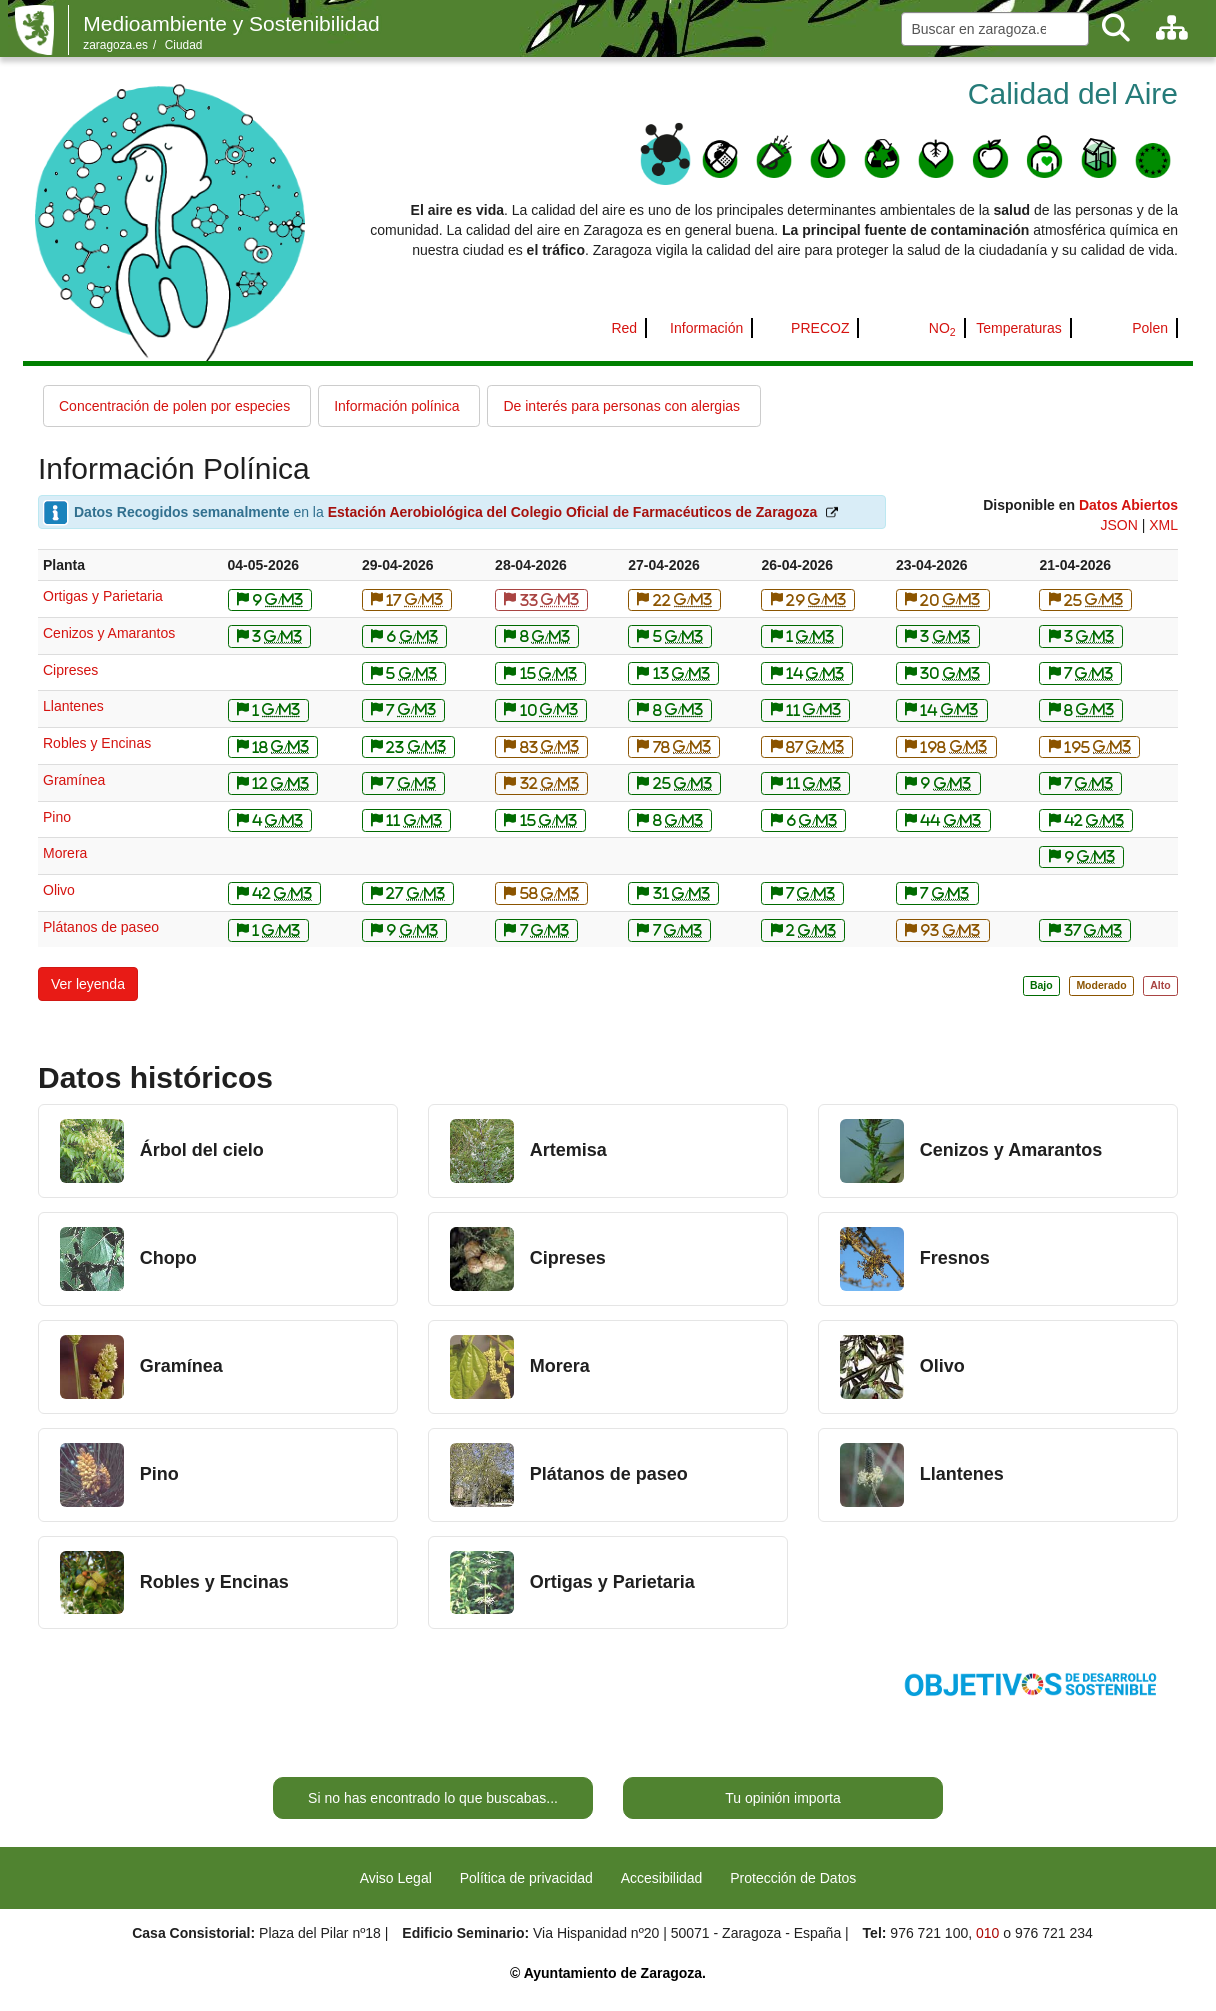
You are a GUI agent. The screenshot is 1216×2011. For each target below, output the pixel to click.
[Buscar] (1116, 28)
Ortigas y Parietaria (103, 596)
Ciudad (184, 45)
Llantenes (73, 706)
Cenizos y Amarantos (109, 633)
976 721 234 (1054, 1933)
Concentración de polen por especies (174, 406)
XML (1163, 525)
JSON (1118, 525)
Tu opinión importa (782, 1798)
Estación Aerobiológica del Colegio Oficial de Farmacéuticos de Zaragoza (573, 512)
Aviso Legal (396, 1878)
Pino (57, 817)
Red (624, 328)
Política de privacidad (526, 1878)
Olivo (59, 890)
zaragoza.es (115, 45)
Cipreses (70, 670)
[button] (88, 984)
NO (942, 328)
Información (706, 328)
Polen (1150, 328)
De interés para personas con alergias (621, 406)
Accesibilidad (662, 1878)
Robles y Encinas (97, 743)
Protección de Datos (793, 1878)
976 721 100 (929, 1933)
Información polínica (396, 406)
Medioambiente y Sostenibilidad (231, 23)
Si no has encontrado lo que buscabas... (433, 1798)
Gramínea (74, 780)
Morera (65, 853)
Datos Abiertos (1128, 505)
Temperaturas (1019, 328)
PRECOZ (820, 328)
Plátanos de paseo (101, 927)
